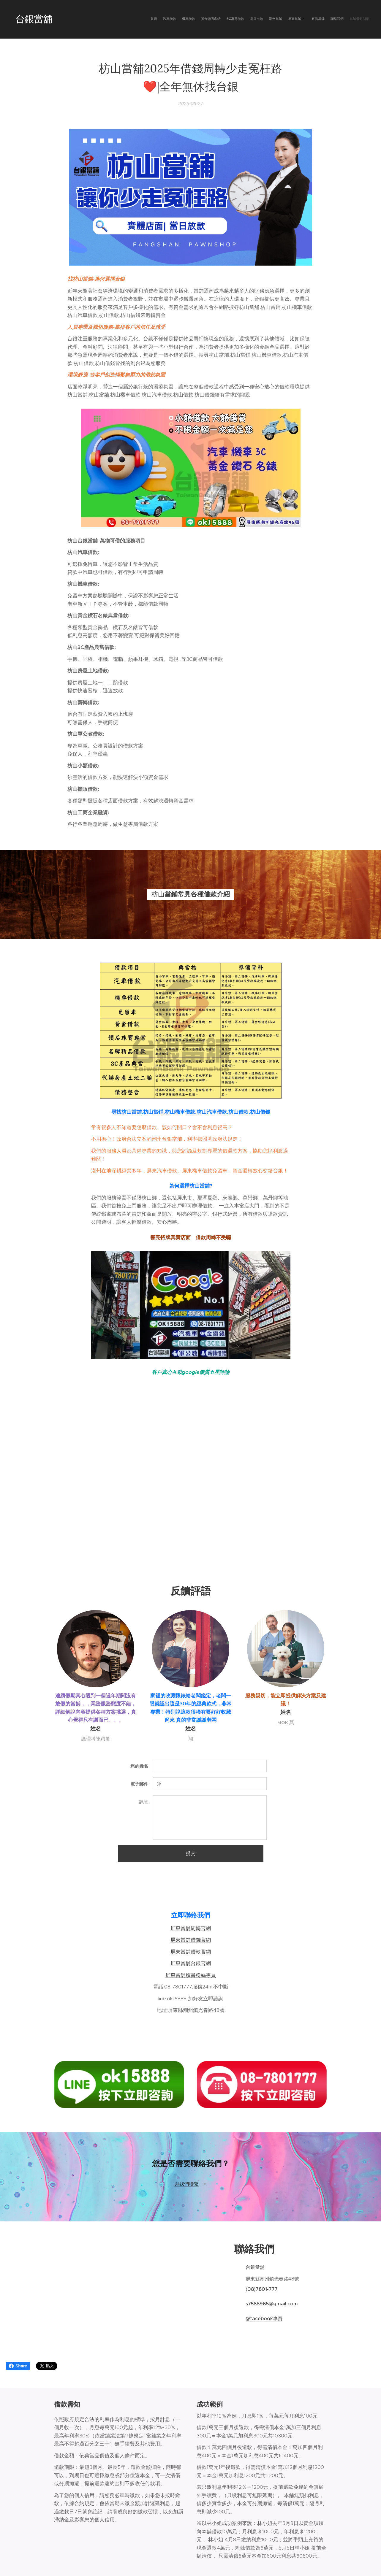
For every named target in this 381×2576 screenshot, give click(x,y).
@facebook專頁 (264, 2318)
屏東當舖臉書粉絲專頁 (190, 1975)
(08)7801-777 (262, 2289)
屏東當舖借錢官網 (190, 1940)
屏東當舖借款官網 (190, 1951)
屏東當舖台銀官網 (190, 1963)
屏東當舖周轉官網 (190, 1928)
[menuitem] (306, 19)
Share (18, 2366)
